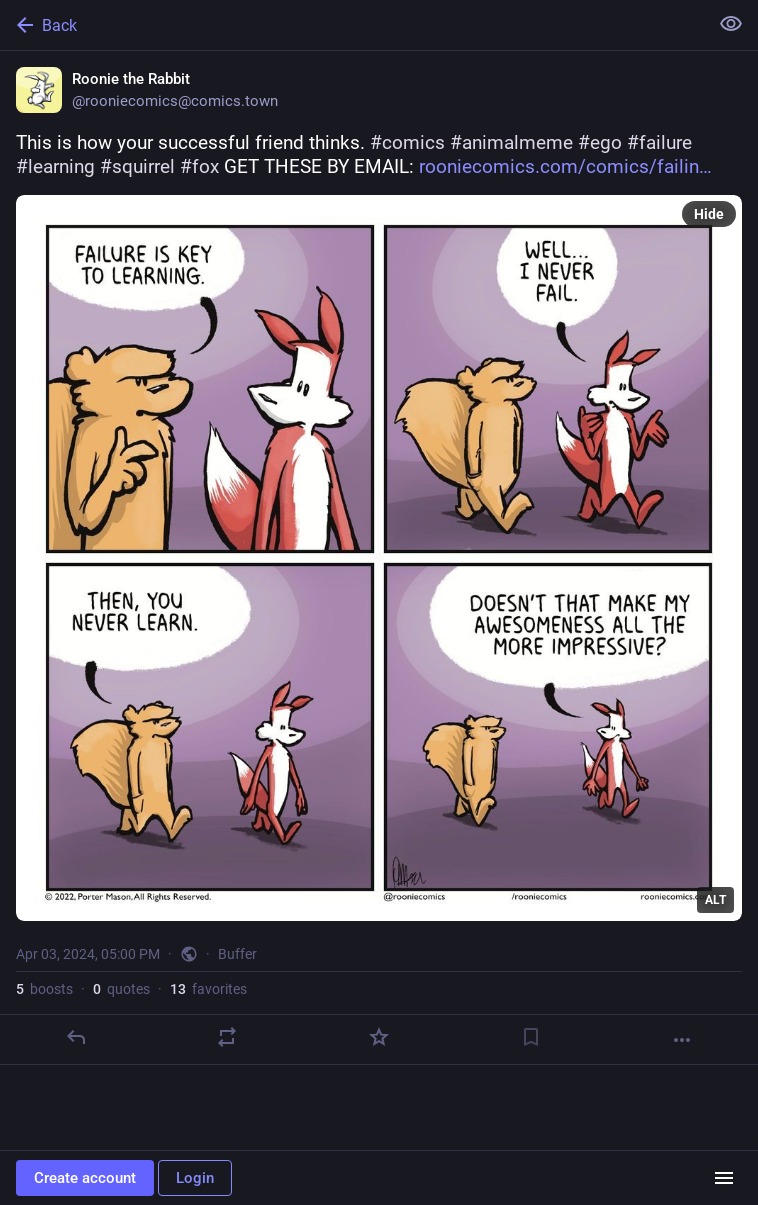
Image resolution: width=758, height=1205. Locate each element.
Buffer (237, 954)
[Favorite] (379, 1037)
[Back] (352, 25)
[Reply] (76, 1037)
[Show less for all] (731, 24)
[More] (682, 1040)
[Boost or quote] (227, 1037)
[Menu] (724, 1178)
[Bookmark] (531, 1037)
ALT (715, 900)
